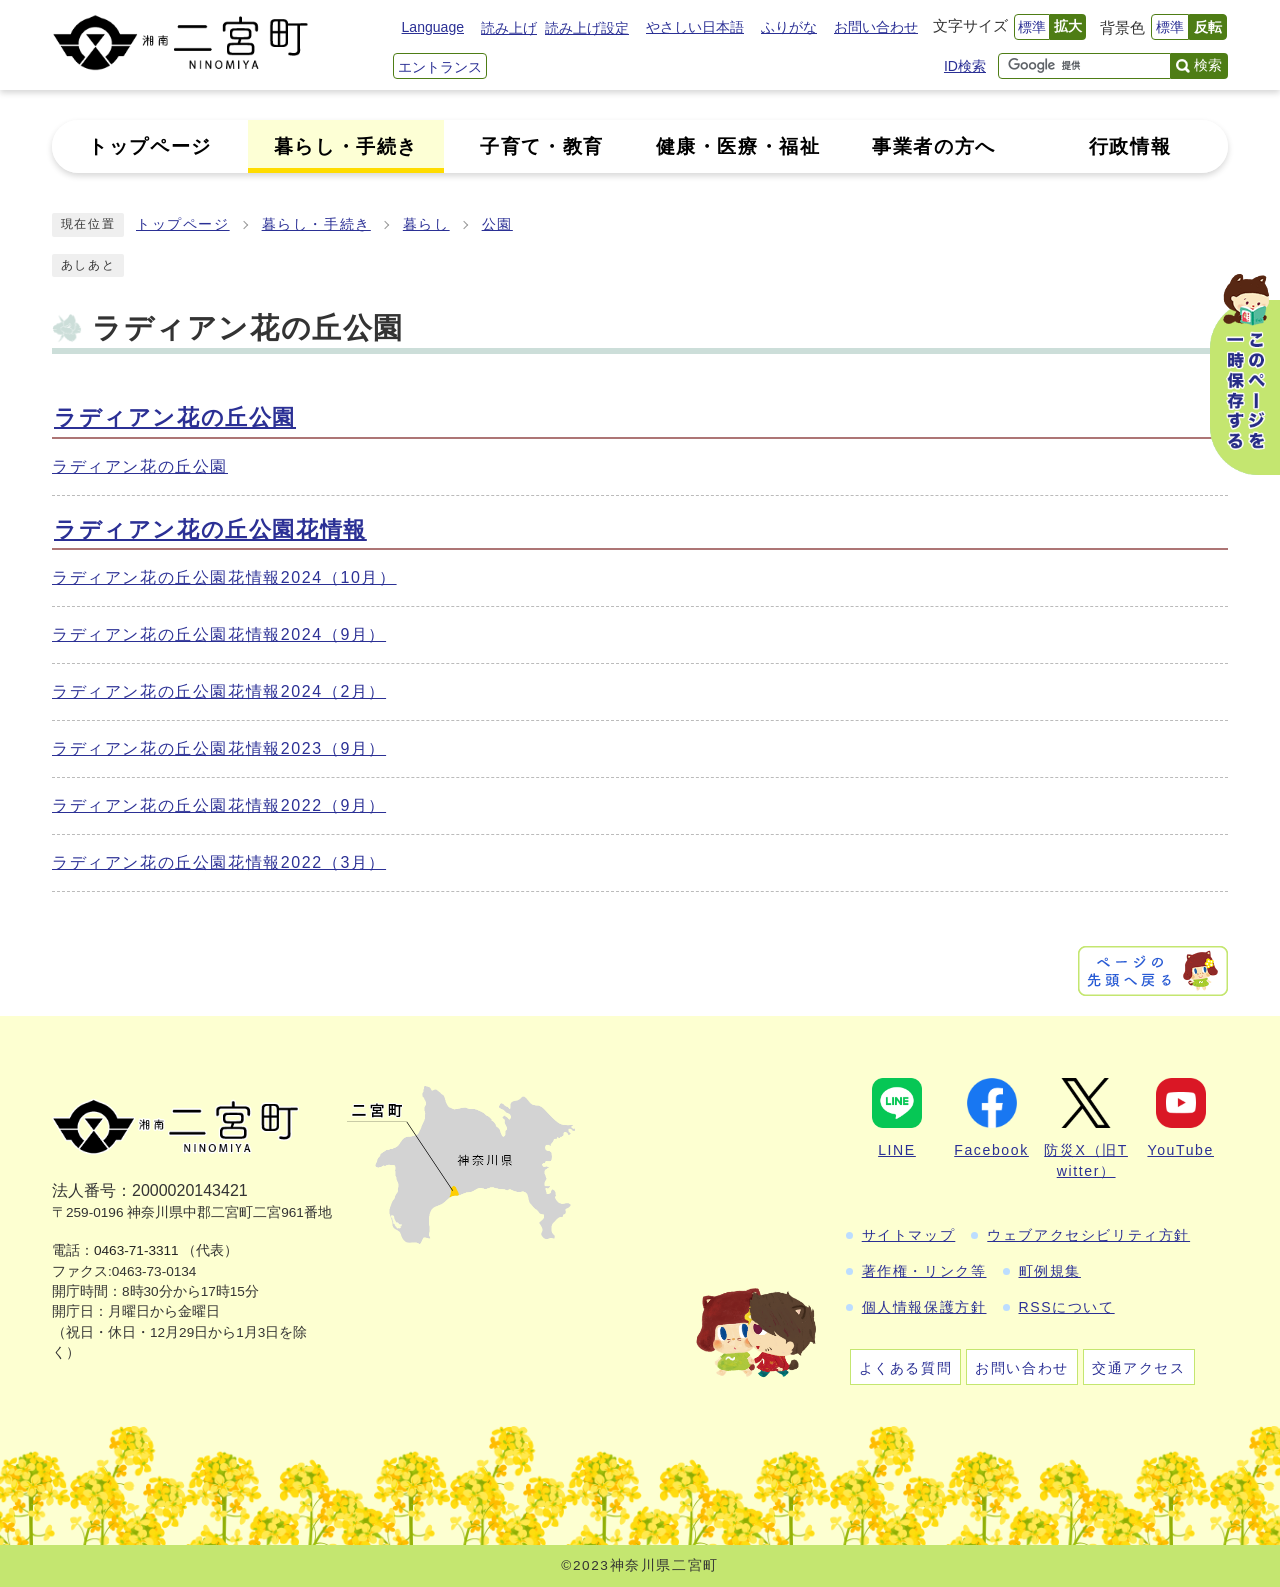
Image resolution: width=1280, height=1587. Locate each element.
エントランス (440, 67)
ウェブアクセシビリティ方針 (1088, 1235)
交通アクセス (1139, 1368)
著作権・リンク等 (924, 1271)
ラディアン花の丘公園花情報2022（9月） (219, 805)
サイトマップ (909, 1235)
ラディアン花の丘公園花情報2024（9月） (219, 634)
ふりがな (789, 27)
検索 (1208, 65)
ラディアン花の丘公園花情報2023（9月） (219, 748)
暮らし (426, 224)
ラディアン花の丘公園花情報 (210, 529)
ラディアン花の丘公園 (175, 417)
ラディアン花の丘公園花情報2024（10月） (224, 577)
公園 (497, 224)
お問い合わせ (876, 27)
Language (433, 27)
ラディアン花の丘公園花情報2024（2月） (219, 691)
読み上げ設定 (587, 28)
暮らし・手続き (316, 224)
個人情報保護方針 (924, 1307)
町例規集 (1050, 1271)
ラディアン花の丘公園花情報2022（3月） (219, 862)
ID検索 (965, 66)
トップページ (183, 224)
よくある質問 (906, 1368)
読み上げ (509, 28)
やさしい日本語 (695, 27)
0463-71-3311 (136, 1250)
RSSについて (1067, 1307)
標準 (1032, 27)
